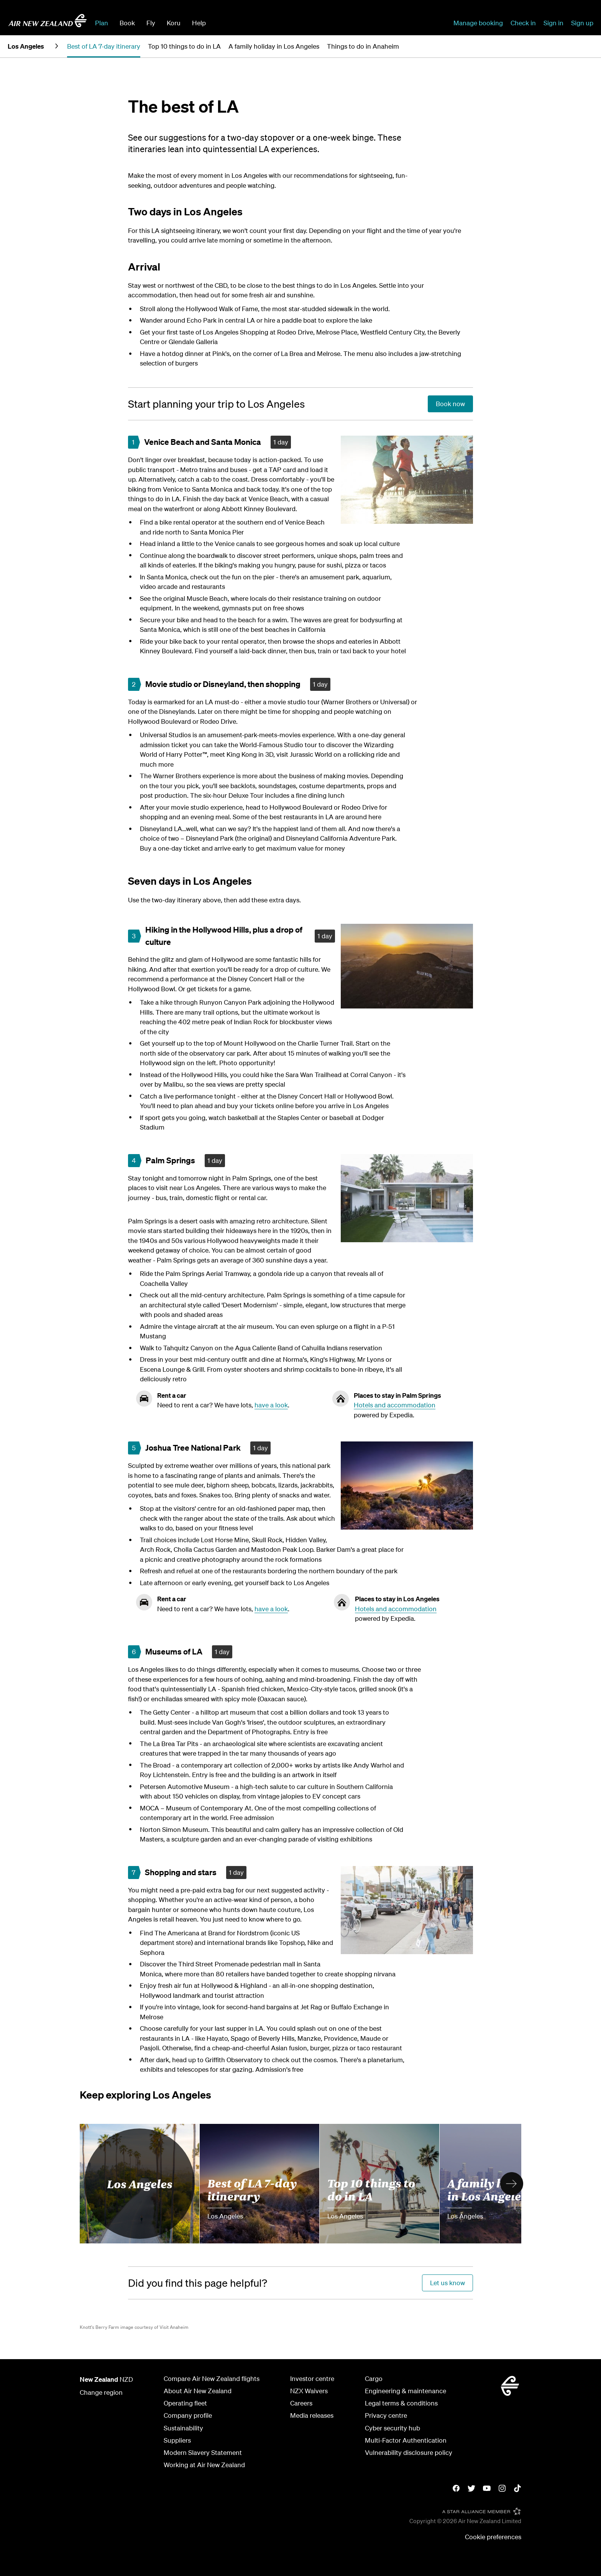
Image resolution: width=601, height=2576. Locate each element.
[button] (511, 2183)
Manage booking (478, 23)
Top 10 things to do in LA (371, 2189)
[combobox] (269, 22)
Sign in (553, 23)
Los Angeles (139, 2184)
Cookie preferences (493, 2537)
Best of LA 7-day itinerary (252, 2189)
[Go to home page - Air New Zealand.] (47, 20)
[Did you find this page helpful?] (197, 2283)
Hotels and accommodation (394, 1405)
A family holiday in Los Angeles (493, 2189)
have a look (271, 1405)
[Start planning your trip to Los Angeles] (216, 404)
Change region (101, 2392)
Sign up (582, 23)
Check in (523, 23)
